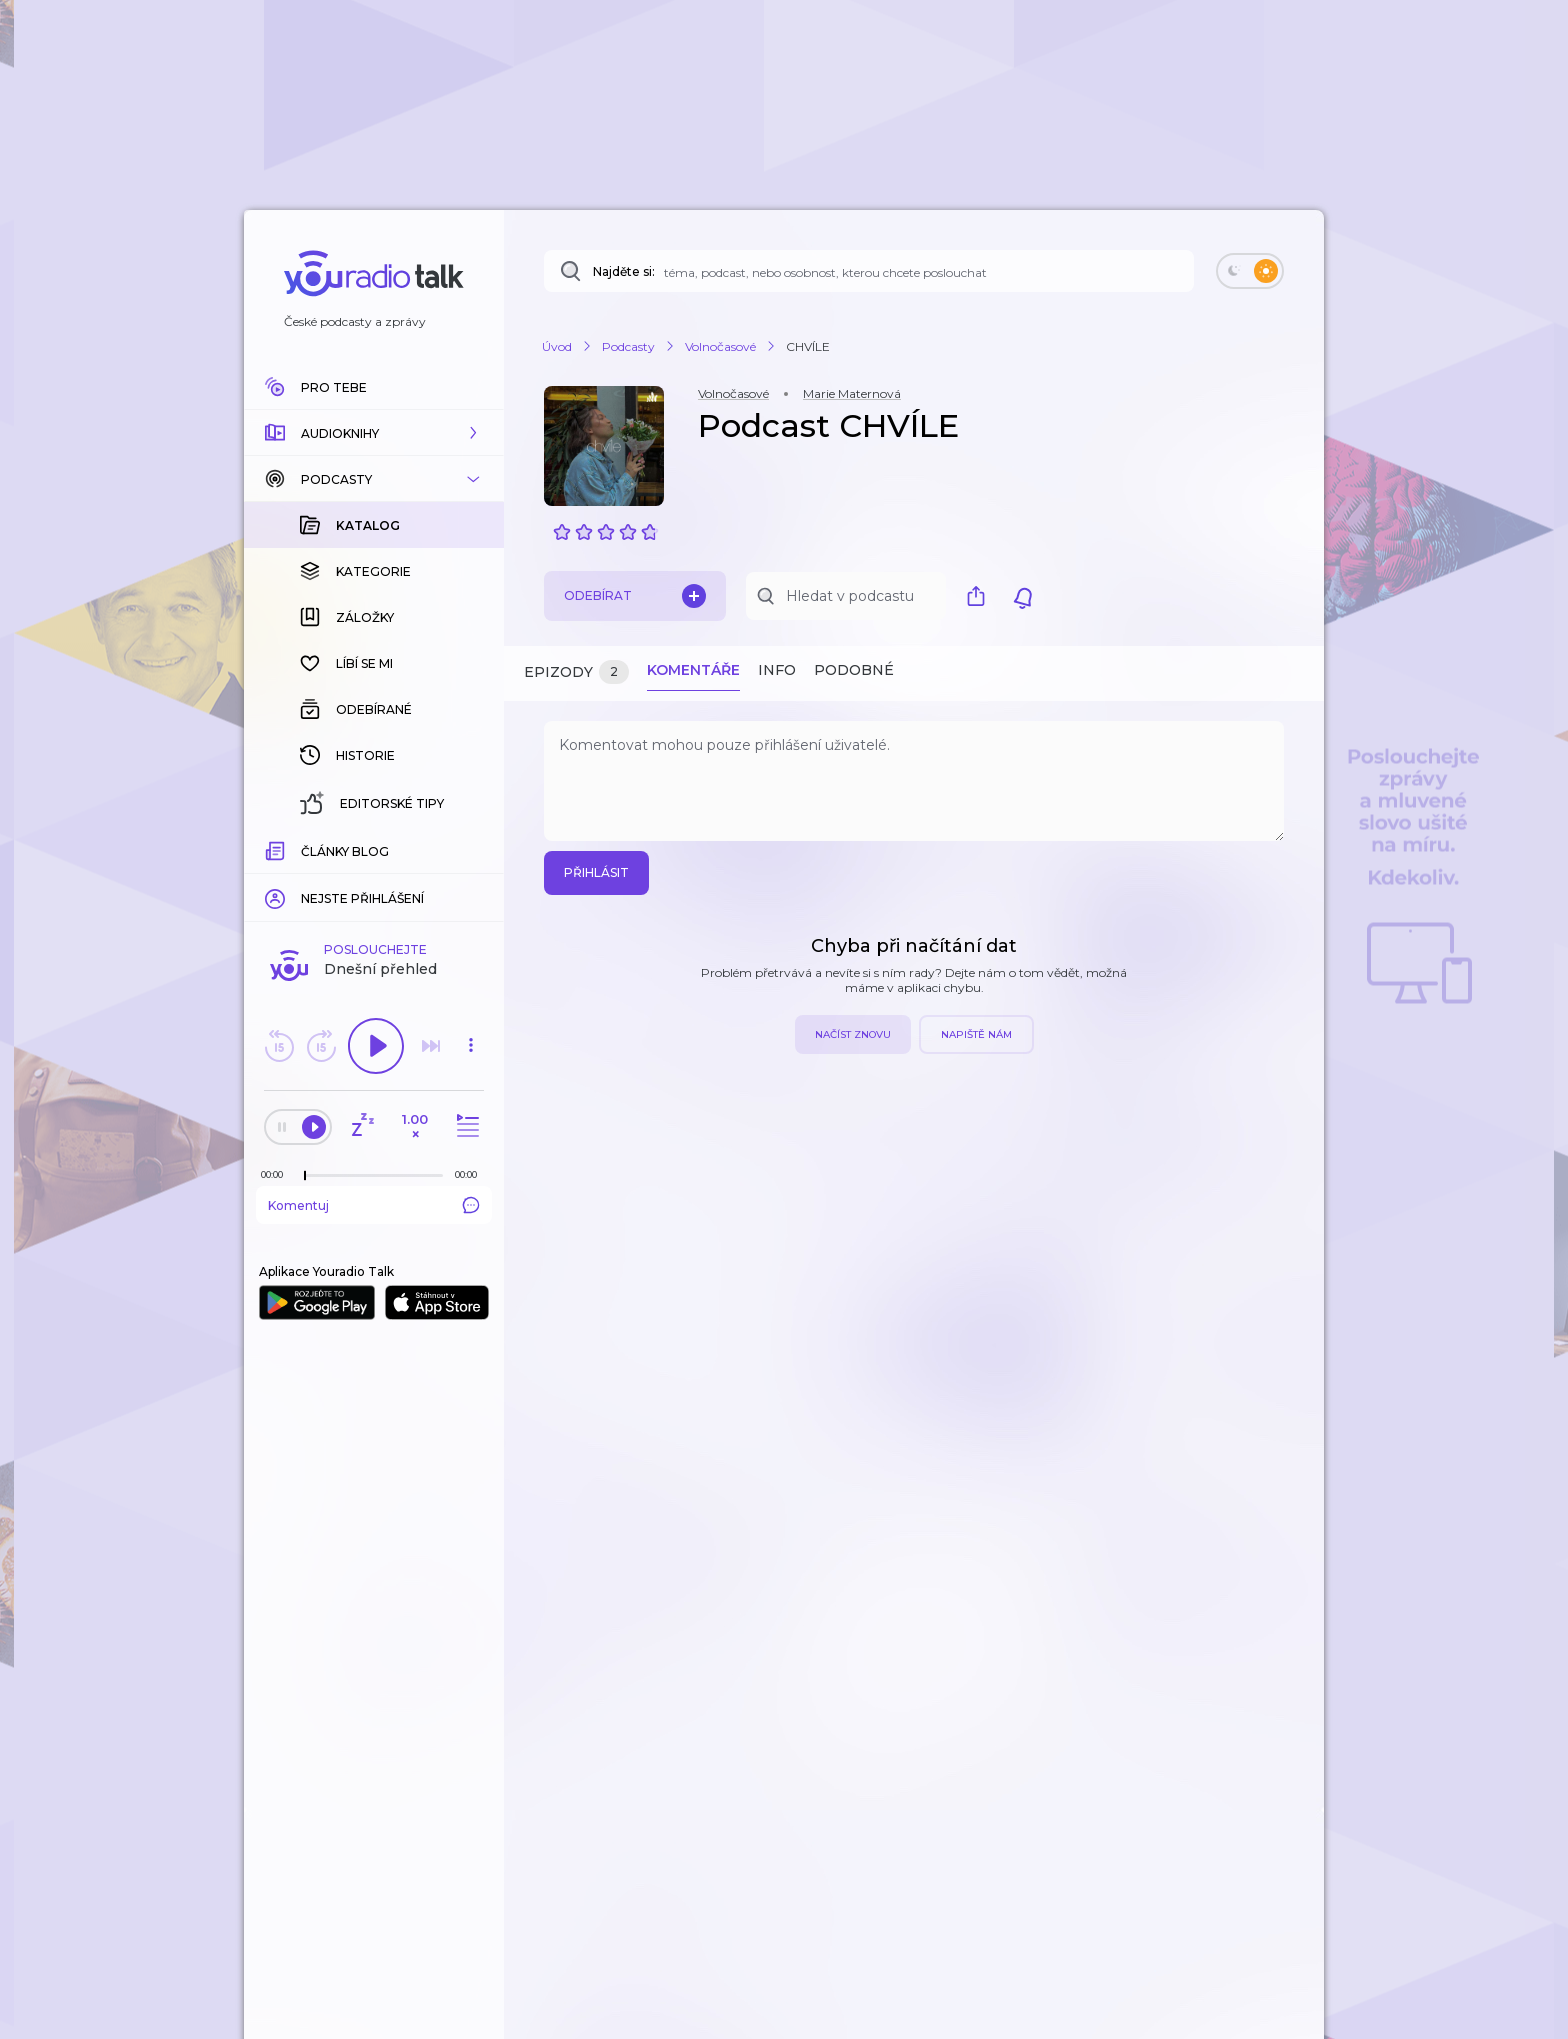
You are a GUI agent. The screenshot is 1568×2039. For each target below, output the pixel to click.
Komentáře (693, 670)
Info (777, 670)
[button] (374, 433)
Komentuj (374, 1205)
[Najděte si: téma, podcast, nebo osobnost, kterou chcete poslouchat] (869, 271)
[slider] (305, 1176)
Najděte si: (624, 271)
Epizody (576, 672)
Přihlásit (596, 872)
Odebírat (635, 596)
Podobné (854, 670)
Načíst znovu (853, 1034)
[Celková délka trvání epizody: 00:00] (471, 1174)
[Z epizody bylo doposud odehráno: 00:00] (277, 1174)
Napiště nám (976, 1034)
